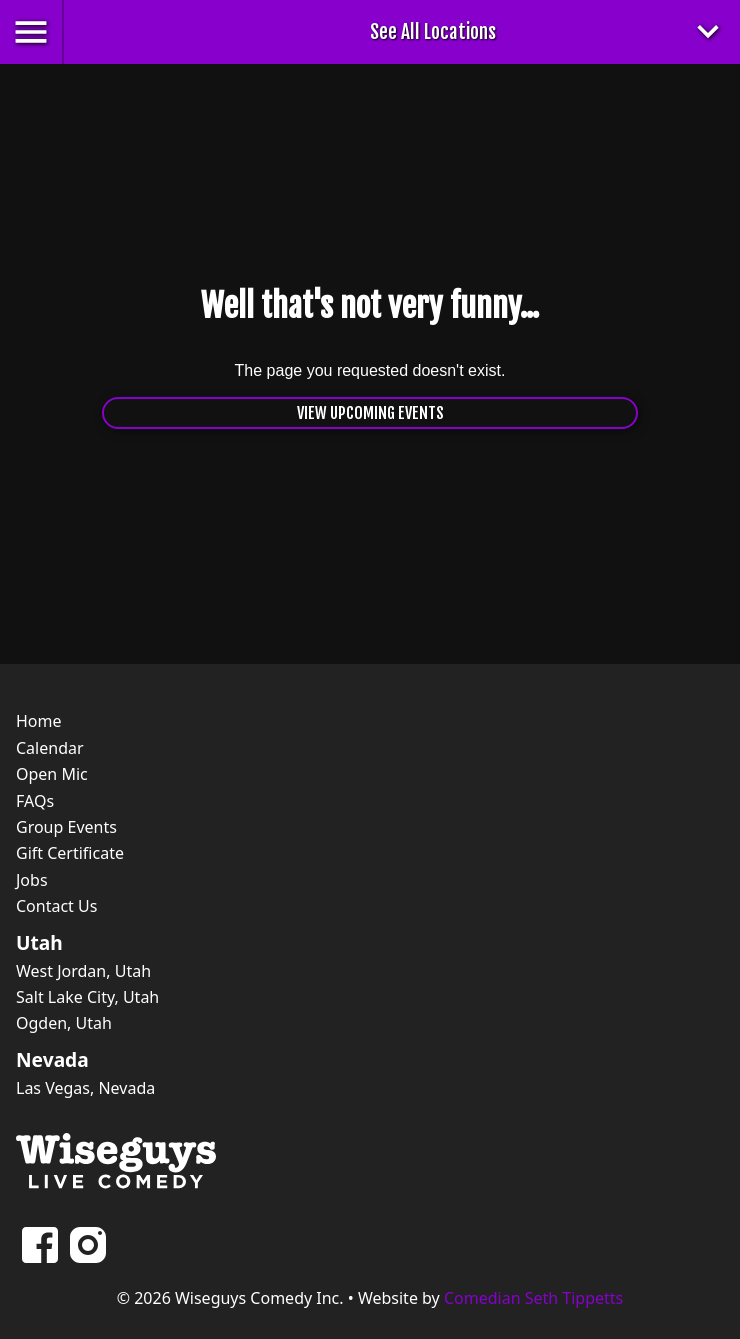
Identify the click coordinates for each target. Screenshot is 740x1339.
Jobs (32, 880)
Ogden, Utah (64, 1023)
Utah (39, 943)
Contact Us (56, 906)
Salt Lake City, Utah (87, 997)
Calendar (50, 748)
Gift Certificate (70, 853)
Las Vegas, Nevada (85, 1088)
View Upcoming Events (370, 413)
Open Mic (52, 774)
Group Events (66, 827)
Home (39, 721)
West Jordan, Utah (83, 971)
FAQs (35, 801)
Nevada (52, 1060)
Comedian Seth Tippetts (533, 1298)
